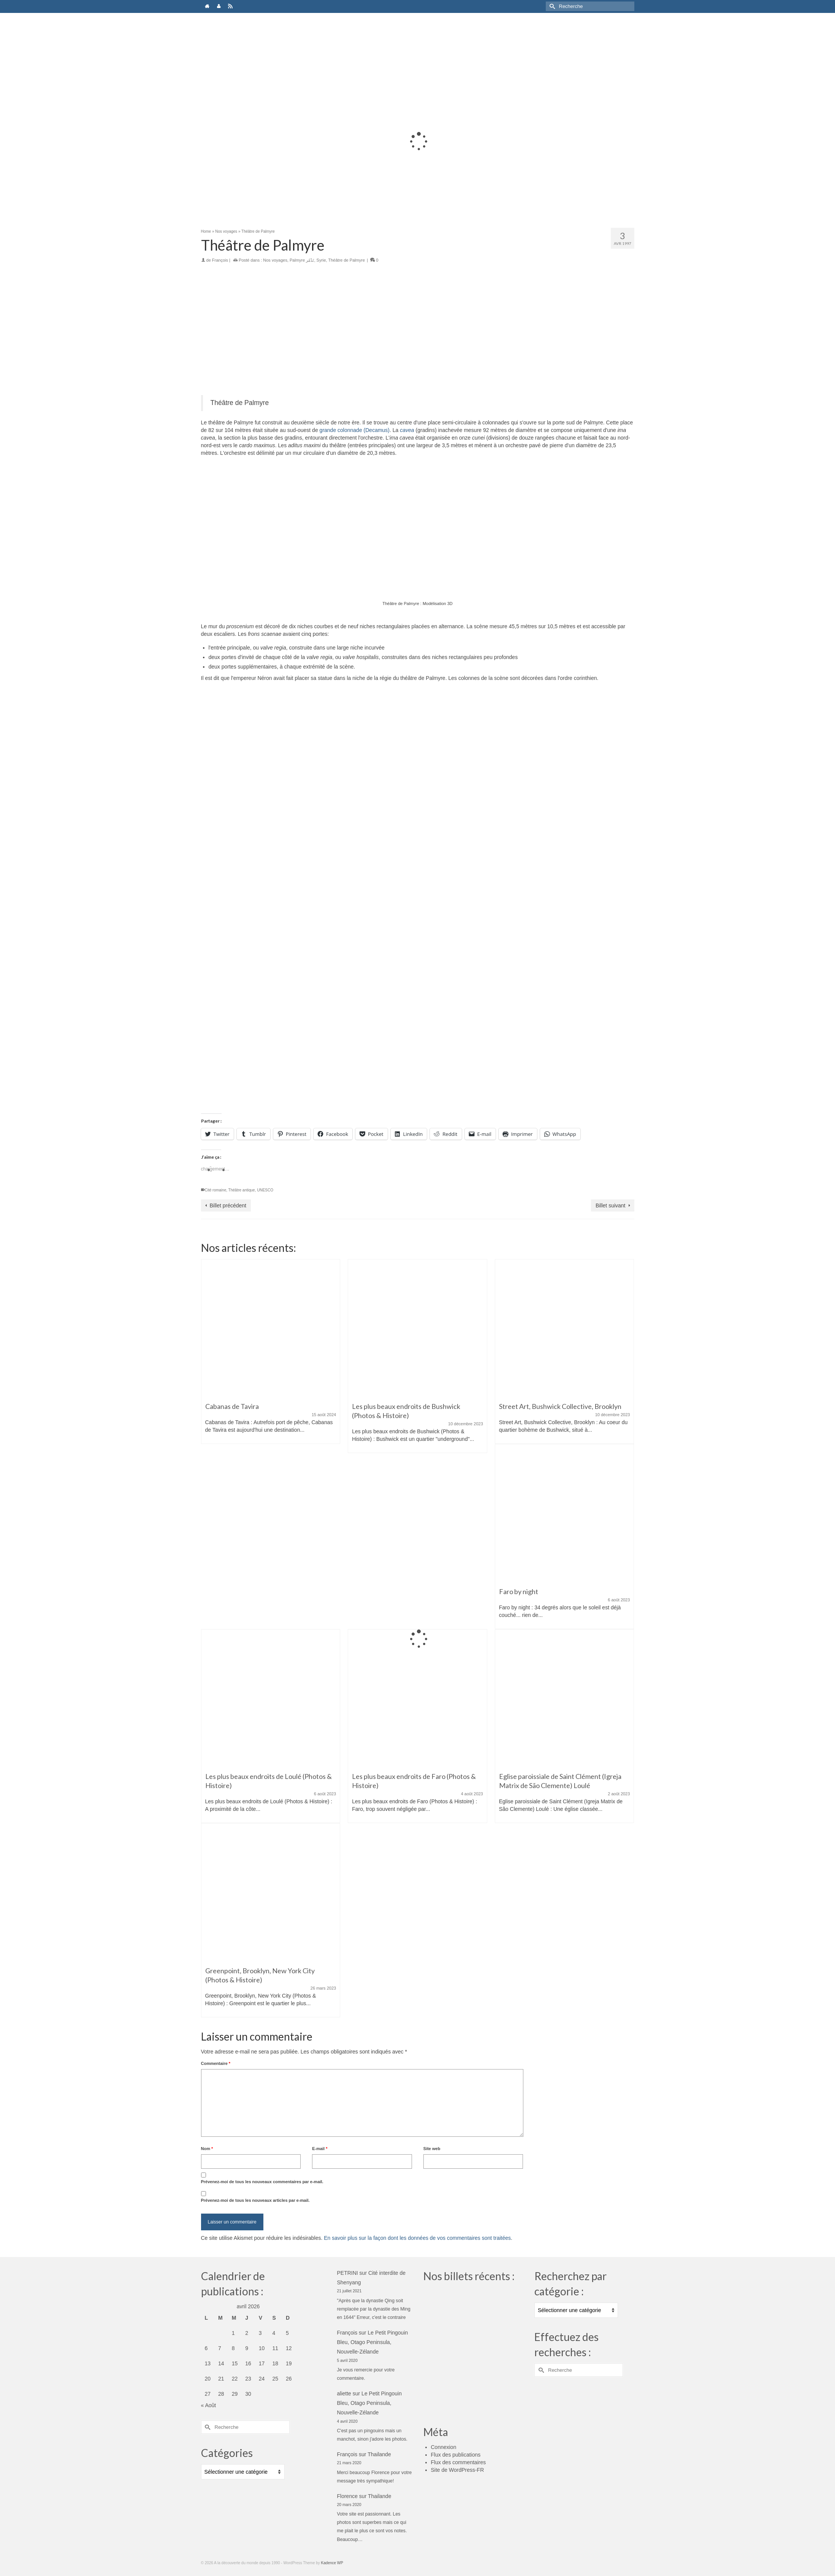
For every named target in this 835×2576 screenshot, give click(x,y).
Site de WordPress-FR (457, 2470)
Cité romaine (216, 1190)
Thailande (379, 2454)
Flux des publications (456, 2455)
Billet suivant (611, 1205)
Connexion (443, 2447)
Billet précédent (228, 1205)
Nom (207, 2148)
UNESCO (265, 1190)
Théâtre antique (241, 1190)
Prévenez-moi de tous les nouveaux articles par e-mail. (255, 2200)
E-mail (319, 2148)
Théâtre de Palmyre (346, 260)
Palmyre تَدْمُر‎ (302, 260)
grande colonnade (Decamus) (355, 430)
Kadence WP (332, 2563)
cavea (407, 430)
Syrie (321, 260)
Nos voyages (275, 260)
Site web (431, 2148)
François (220, 260)
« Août (208, 2405)
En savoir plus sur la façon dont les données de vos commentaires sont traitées (417, 2238)
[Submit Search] (551, 6)
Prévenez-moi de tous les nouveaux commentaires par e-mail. (262, 2181)
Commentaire (216, 2063)
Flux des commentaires (458, 2462)
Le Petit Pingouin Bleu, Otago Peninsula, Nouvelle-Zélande (372, 2342)
